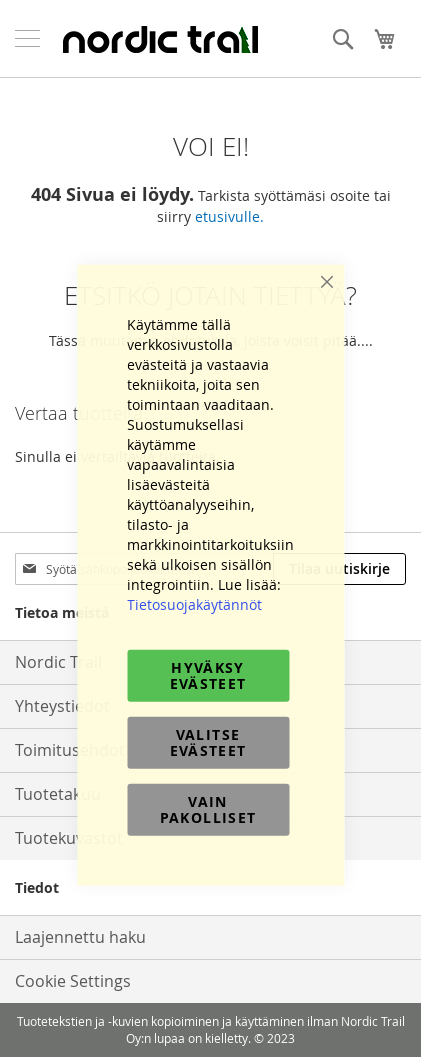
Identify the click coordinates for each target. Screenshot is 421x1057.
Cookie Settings (73, 981)
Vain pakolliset (208, 808)
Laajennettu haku (80, 937)
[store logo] (160, 39)
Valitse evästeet (208, 741)
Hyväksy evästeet (208, 674)
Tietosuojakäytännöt (194, 603)
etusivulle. (229, 216)
